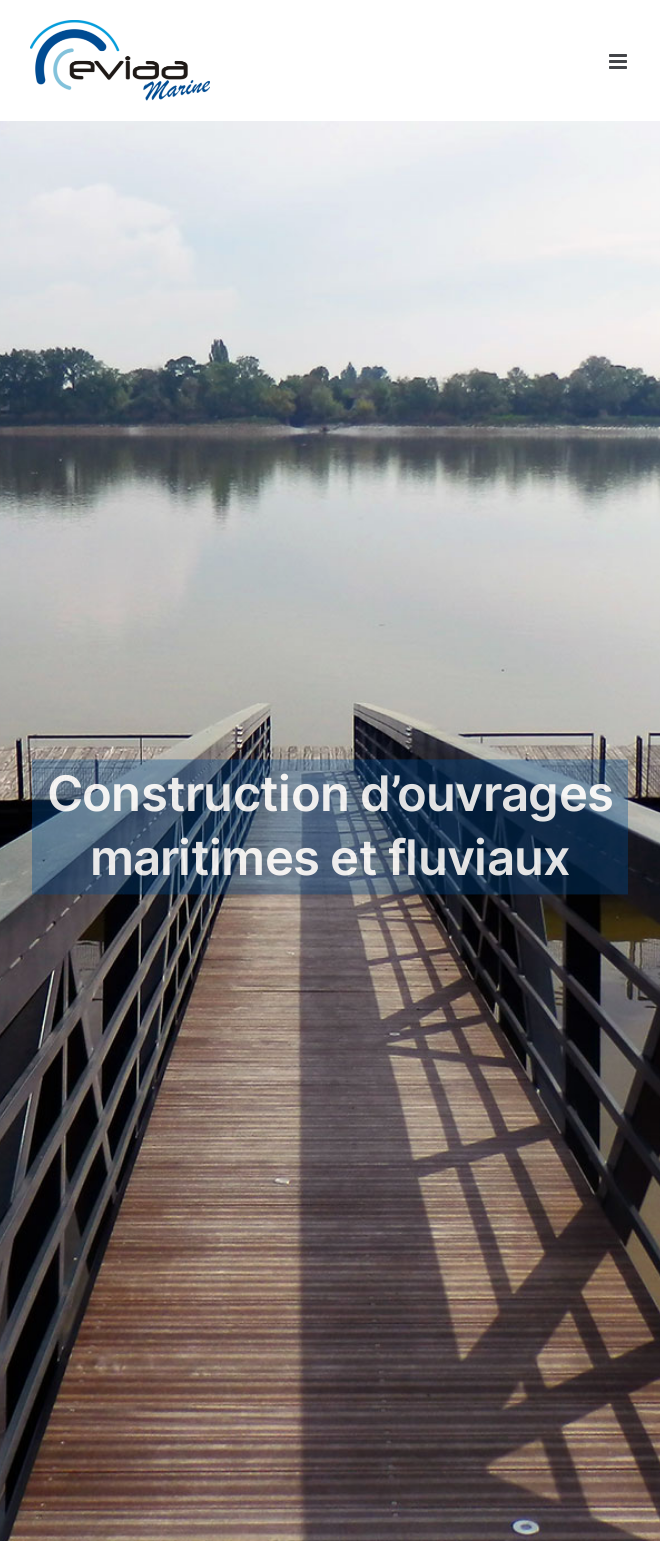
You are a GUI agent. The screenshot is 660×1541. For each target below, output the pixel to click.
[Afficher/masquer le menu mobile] (619, 61)
